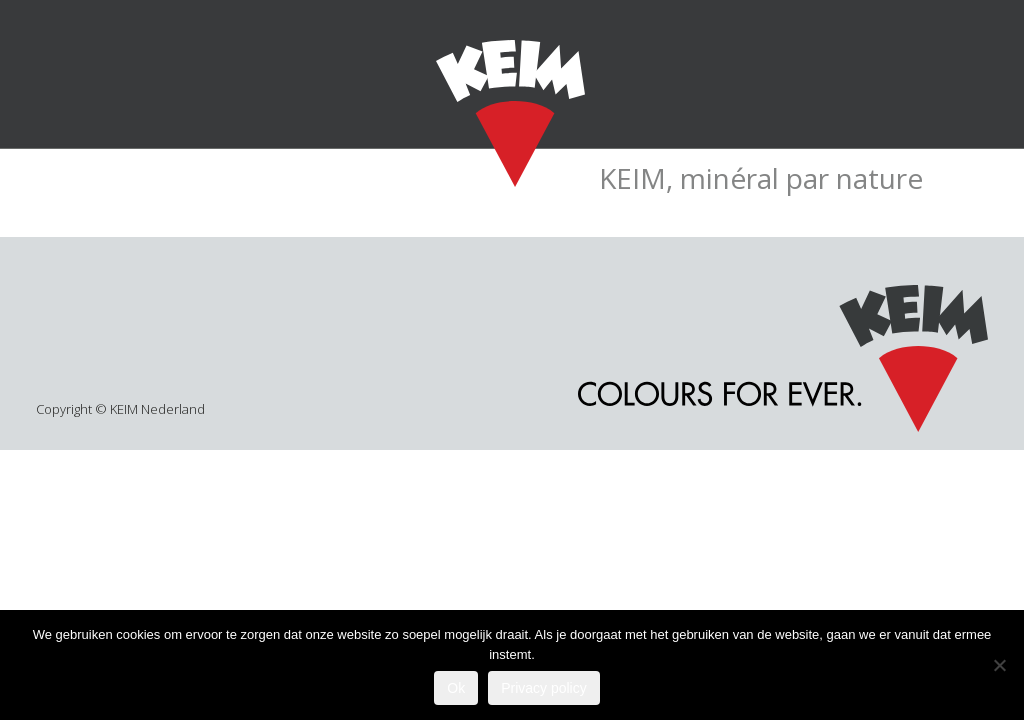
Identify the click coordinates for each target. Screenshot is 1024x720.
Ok (456, 688)
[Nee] (999, 665)
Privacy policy (544, 688)
